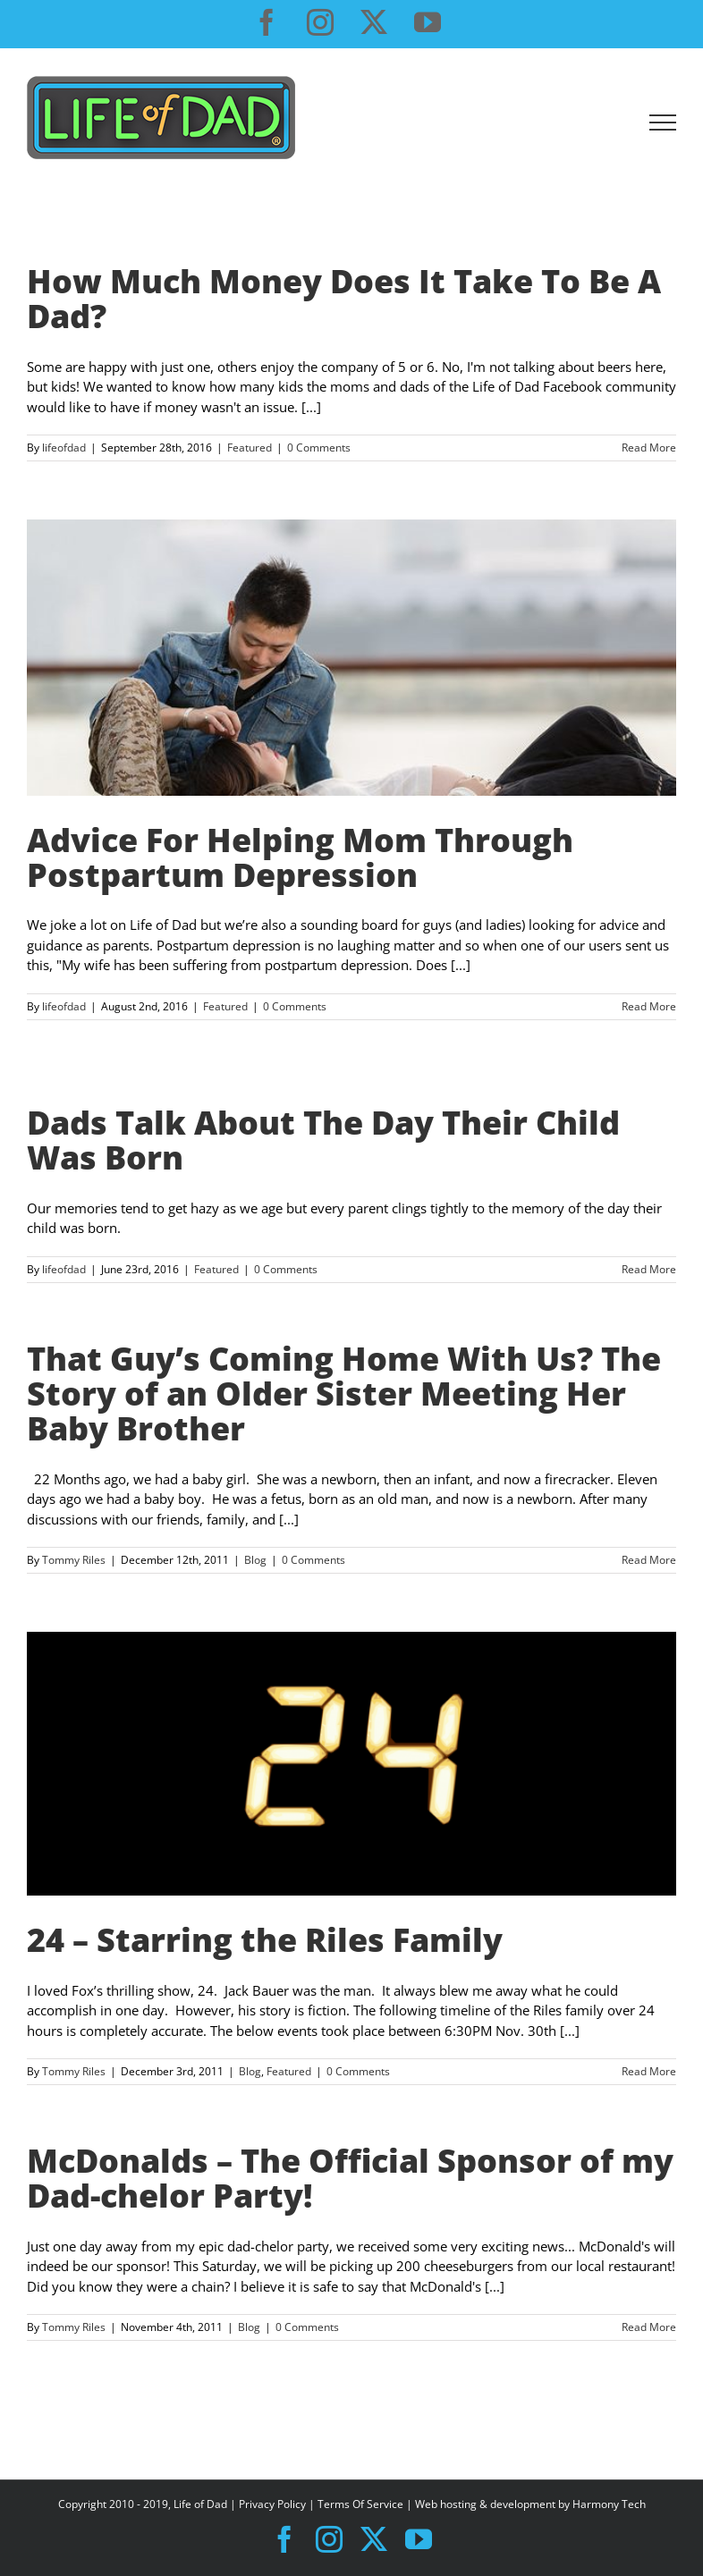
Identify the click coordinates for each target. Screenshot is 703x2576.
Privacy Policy (272, 2504)
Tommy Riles (74, 1559)
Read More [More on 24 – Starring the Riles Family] (649, 2071)
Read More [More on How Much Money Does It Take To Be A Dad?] (649, 447)
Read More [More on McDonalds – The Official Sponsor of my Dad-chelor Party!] (649, 2327)
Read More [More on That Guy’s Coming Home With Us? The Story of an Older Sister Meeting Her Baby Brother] (649, 1559)
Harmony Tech (609, 2504)
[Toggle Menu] (663, 122)
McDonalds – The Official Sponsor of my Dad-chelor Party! (350, 2178)
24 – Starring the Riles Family (265, 1939)
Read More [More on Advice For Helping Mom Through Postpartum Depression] (649, 1006)
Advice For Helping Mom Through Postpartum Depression (300, 857)
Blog (255, 1559)
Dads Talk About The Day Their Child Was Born (323, 1139)
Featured (249, 447)
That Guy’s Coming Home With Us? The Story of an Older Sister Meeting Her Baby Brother (344, 1393)
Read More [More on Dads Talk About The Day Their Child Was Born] (649, 1269)
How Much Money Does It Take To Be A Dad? (344, 298)
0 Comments (319, 447)
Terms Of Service (360, 2504)
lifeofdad (64, 447)
